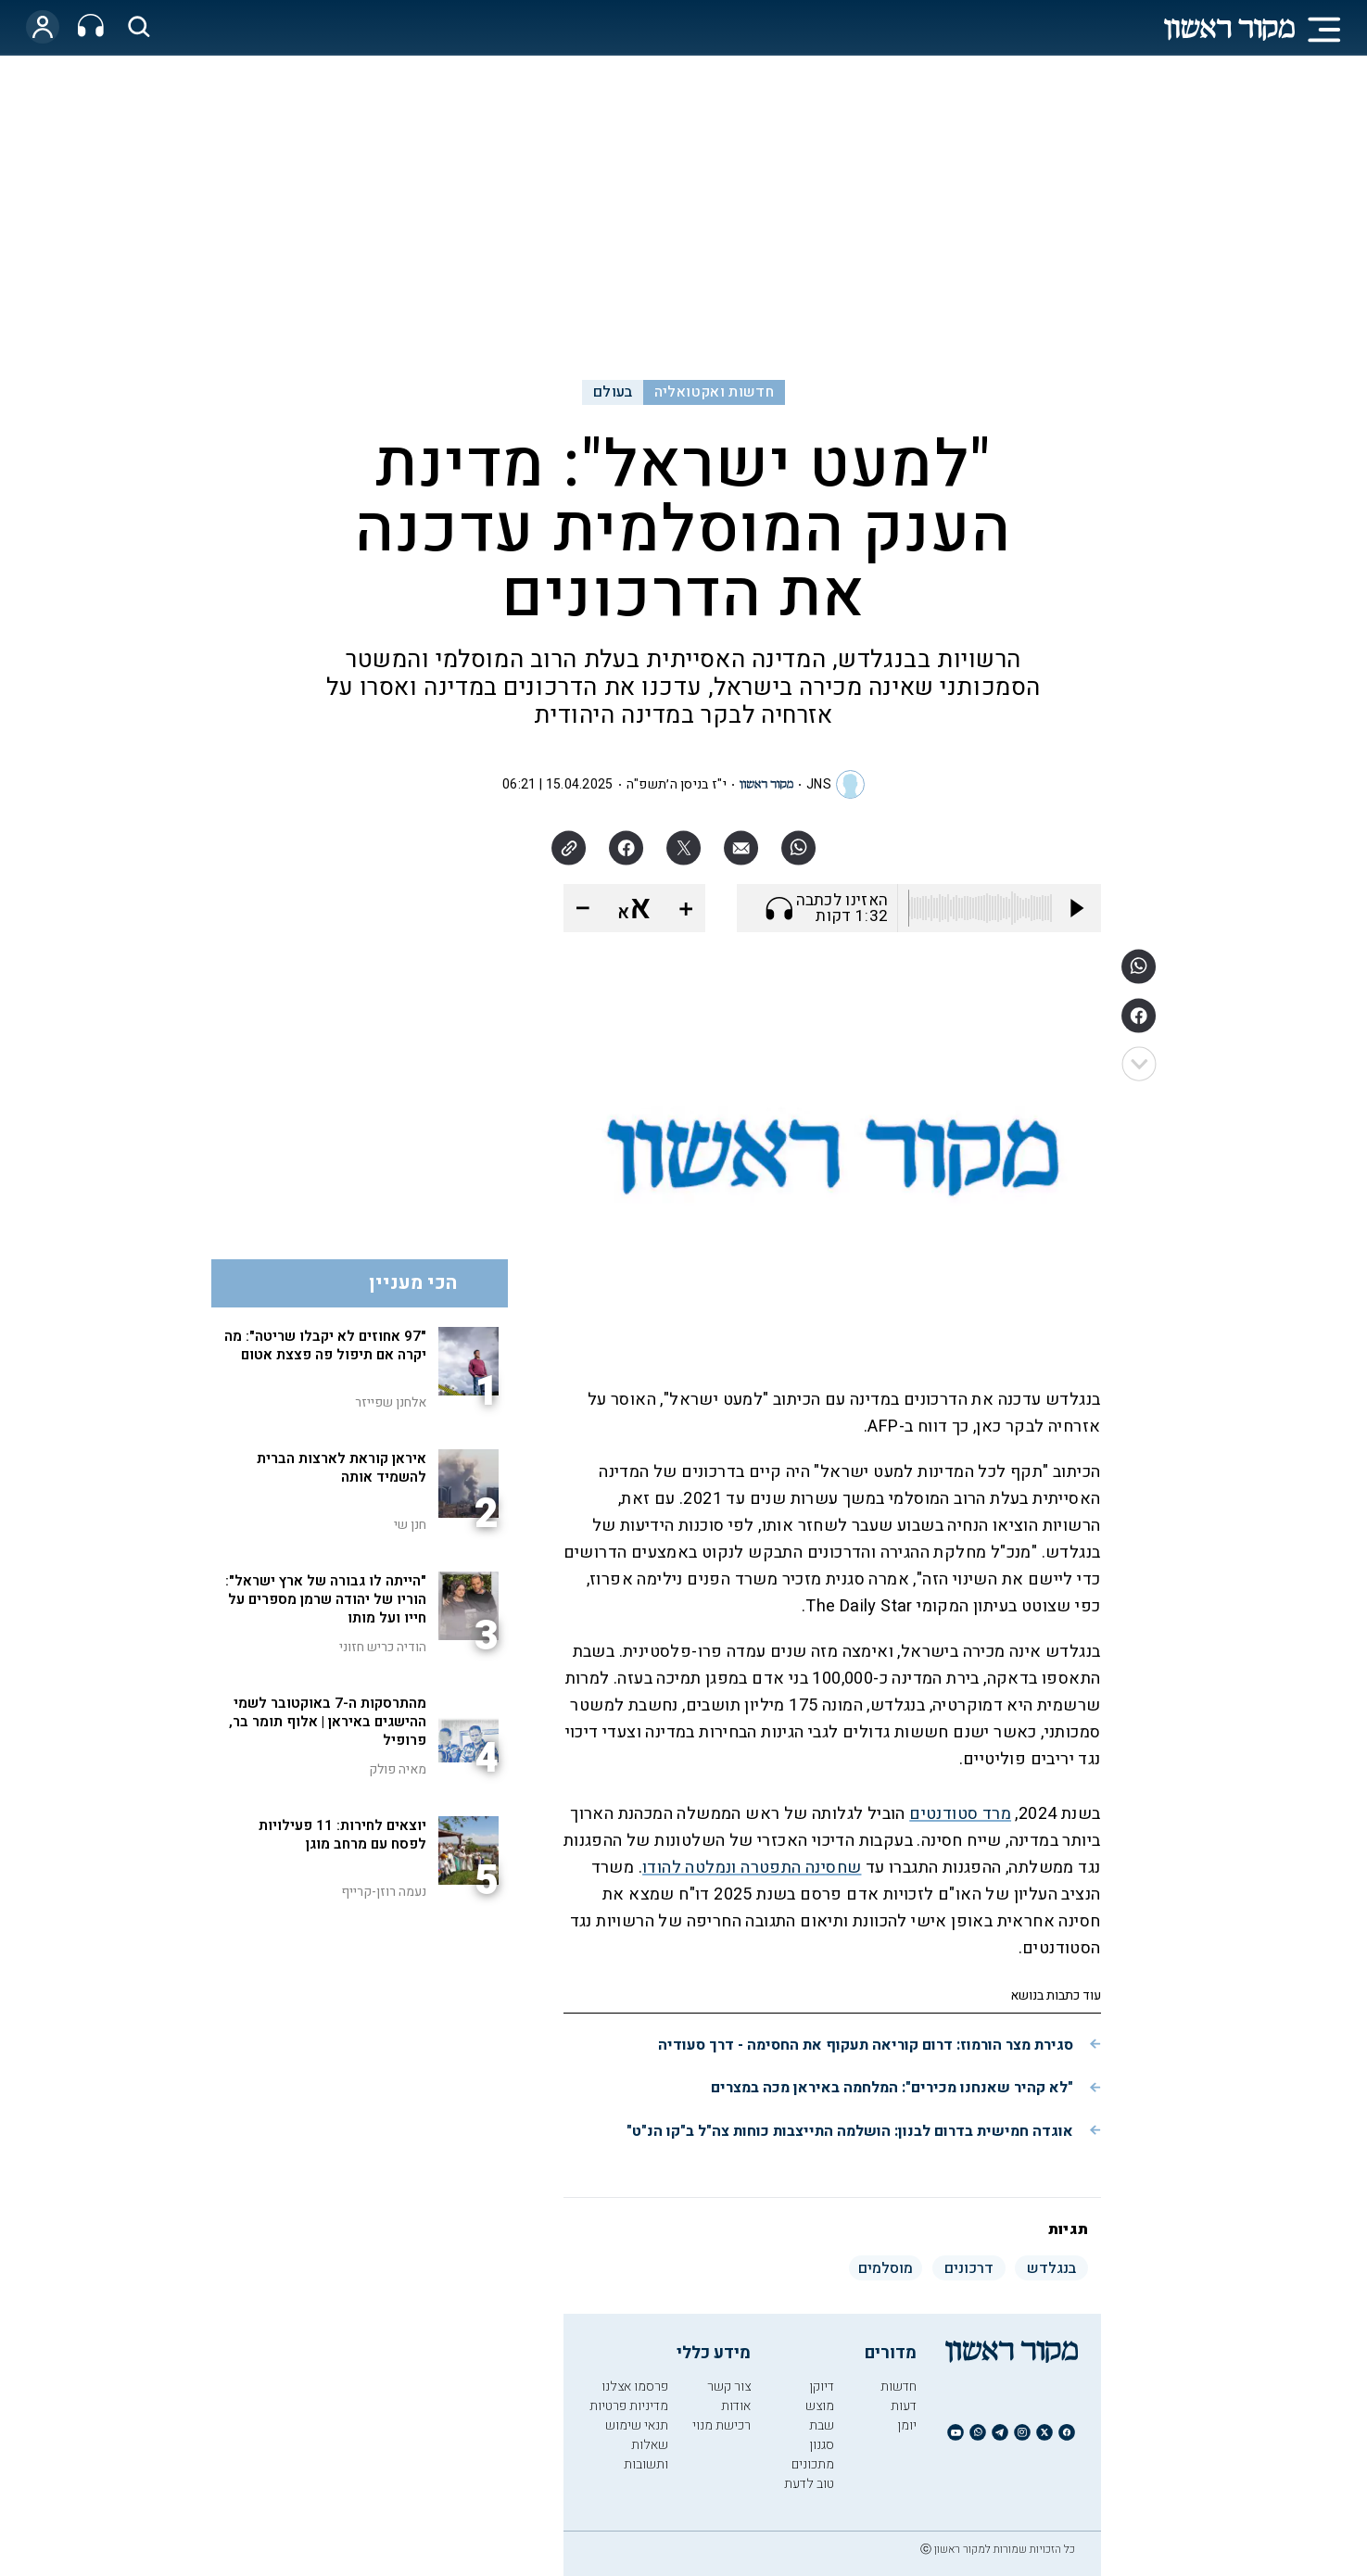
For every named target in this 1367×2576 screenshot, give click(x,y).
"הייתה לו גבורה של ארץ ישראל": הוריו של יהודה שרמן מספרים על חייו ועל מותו (325, 1599)
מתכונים (812, 2464)
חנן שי (410, 1524)
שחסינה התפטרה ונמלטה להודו (751, 1867)
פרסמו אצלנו (634, 2386)
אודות (736, 2406)
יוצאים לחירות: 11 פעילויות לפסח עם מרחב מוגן (342, 1834)
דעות (904, 2406)
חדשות (898, 2386)
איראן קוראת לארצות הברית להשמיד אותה (341, 1467)
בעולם (613, 392)
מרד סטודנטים (960, 1813)
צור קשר (729, 2386)
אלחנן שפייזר (390, 1402)
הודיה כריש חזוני (382, 1647)
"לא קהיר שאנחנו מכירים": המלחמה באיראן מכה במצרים (892, 2088)
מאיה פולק (397, 1769)
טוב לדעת (809, 2484)
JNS (818, 784)
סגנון (821, 2445)
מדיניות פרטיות (628, 2406)
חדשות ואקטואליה (714, 392)
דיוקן (821, 2386)
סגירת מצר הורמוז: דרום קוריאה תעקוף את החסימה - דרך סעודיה (865, 2045)
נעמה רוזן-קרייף (383, 1891)
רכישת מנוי (721, 2425)
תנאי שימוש (636, 2425)
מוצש (819, 2406)
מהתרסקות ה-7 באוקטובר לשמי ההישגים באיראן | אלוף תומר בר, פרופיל (327, 1721)
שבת (821, 2425)
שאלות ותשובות (646, 2454)
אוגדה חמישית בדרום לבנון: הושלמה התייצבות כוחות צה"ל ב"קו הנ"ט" (850, 2131)
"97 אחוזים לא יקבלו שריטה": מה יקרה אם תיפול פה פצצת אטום (325, 1345)
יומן (907, 2425)
